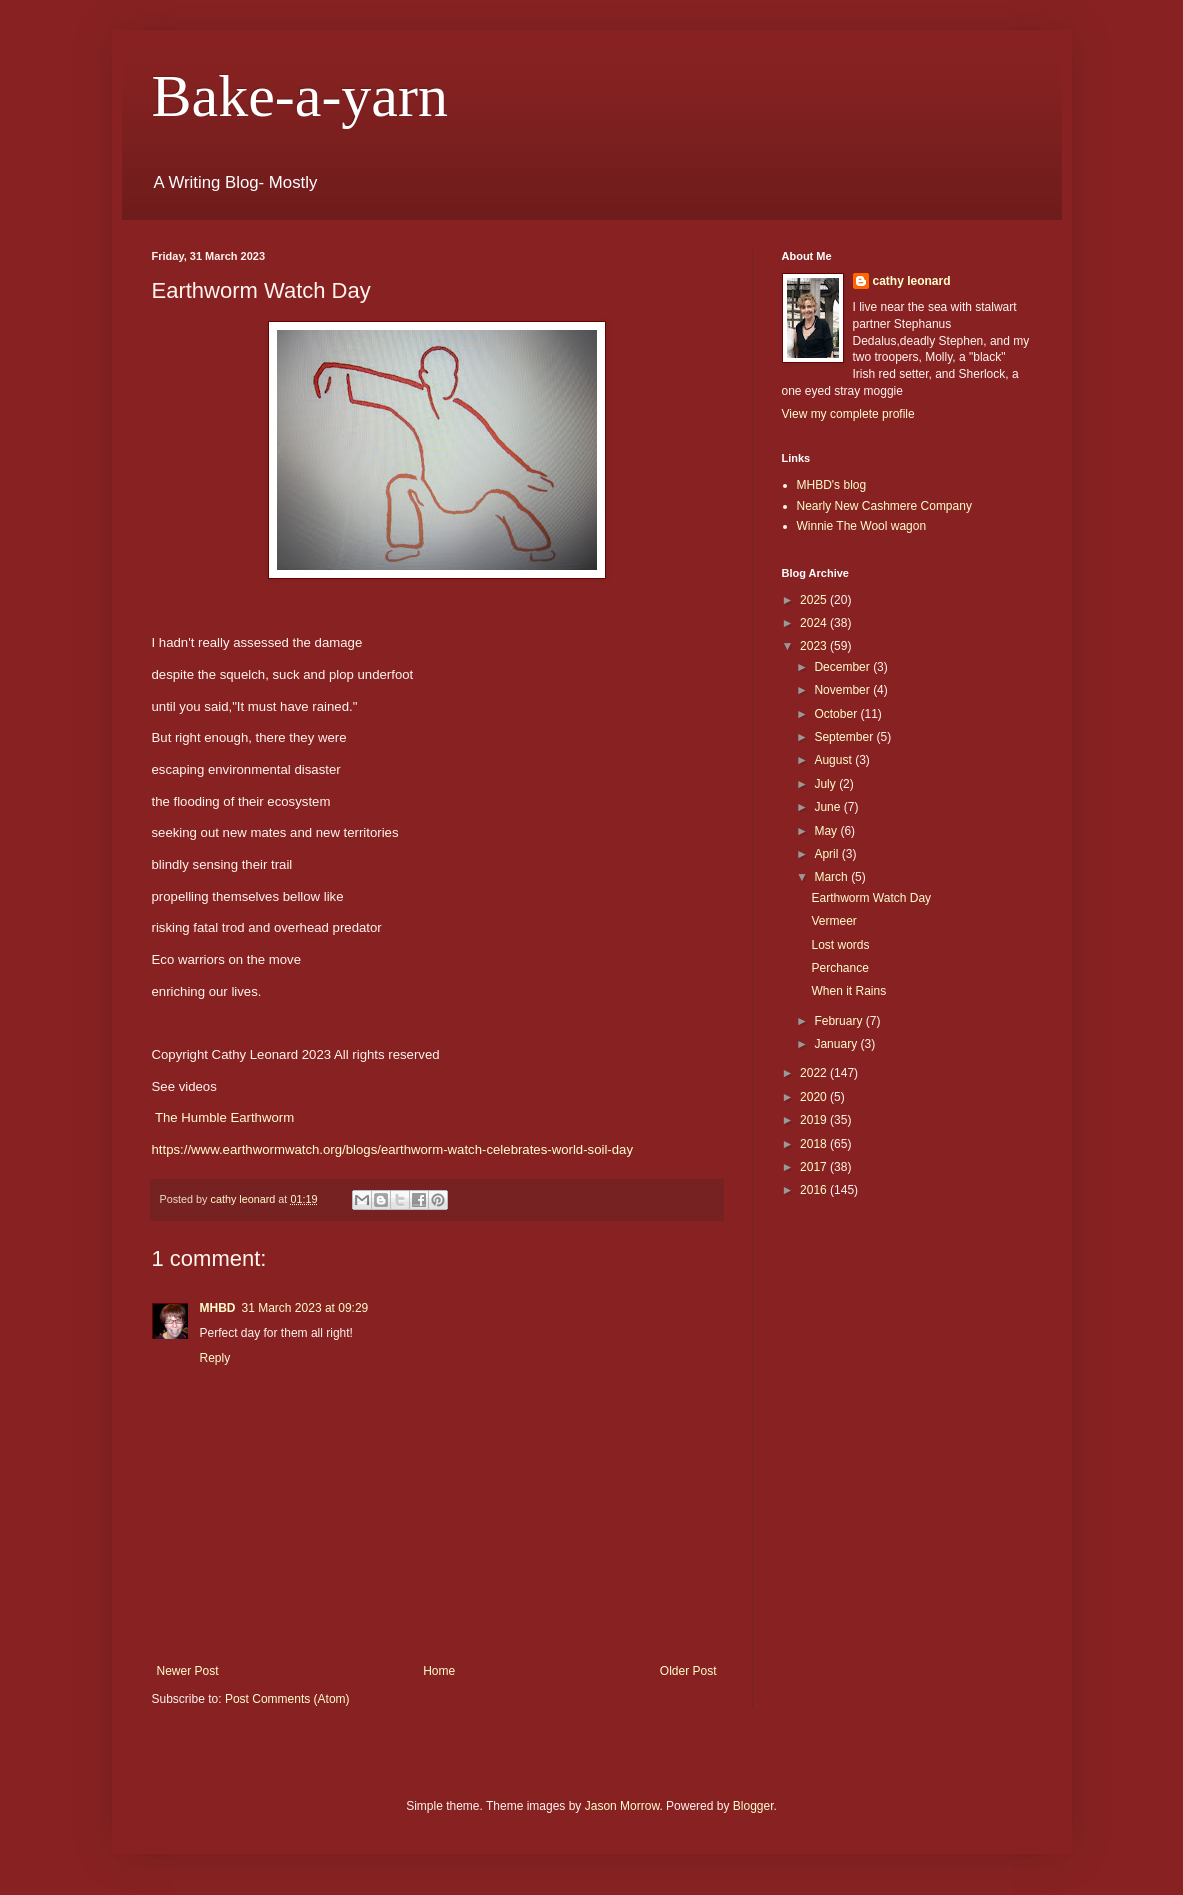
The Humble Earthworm (224, 1117)
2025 (815, 600)
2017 (815, 1167)
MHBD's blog (832, 485)
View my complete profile (848, 414)
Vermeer (833, 921)
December (843, 667)
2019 (815, 1120)
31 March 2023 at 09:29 (305, 1308)
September (845, 737)
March (832, 877)
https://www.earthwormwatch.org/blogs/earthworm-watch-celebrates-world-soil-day (393, 1149)
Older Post (688, 1671)
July (826, 784)
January (837, 1044)
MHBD (218, 1308)
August (834, 760)
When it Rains (848, 991)
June (828, 807)
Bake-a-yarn (300, 96)
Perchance (839, 968)
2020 (815, 1097)
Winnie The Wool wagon (862, 526)
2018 (815, 1144)
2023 (815, 646)
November (843, 690)
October (837, 714)
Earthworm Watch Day (871, 898)
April (827, 854)
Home (439, 1671)
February (839, 1021)
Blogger (753, 1806)
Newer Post (188, 1671)
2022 (815, 1073)
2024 (815, 623)
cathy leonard (912, 281)
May (827, 831)
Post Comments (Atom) (287, 1699)
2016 (815, 1190)
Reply (215, 1358)
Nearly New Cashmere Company (884, 506)
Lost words (840, 945)
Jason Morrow (622, 1806)
